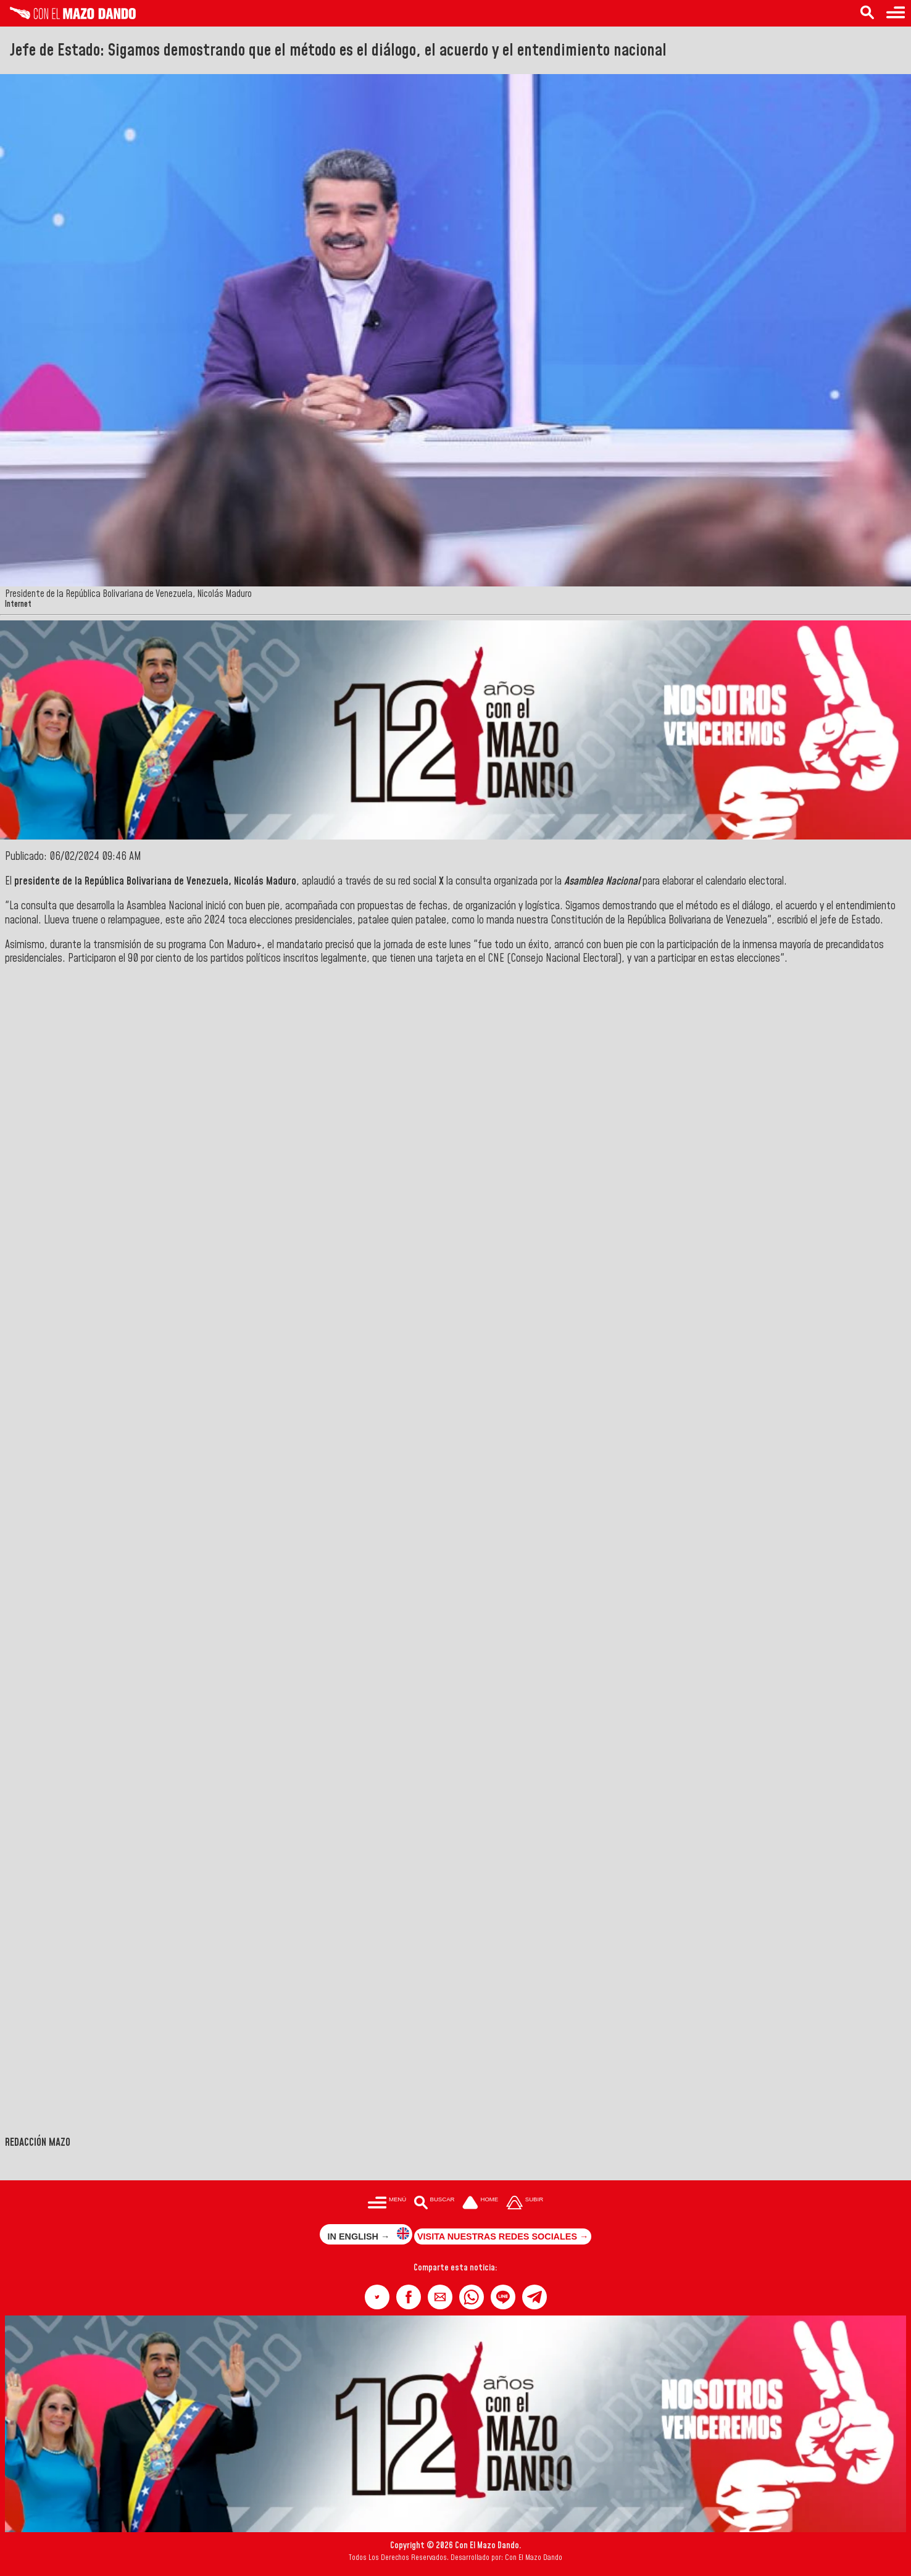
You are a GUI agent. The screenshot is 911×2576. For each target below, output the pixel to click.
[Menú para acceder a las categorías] (896, 13)
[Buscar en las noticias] (867, 13)
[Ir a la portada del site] (480, 2203)
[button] (377, 2297)
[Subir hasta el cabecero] (524, 2203)
